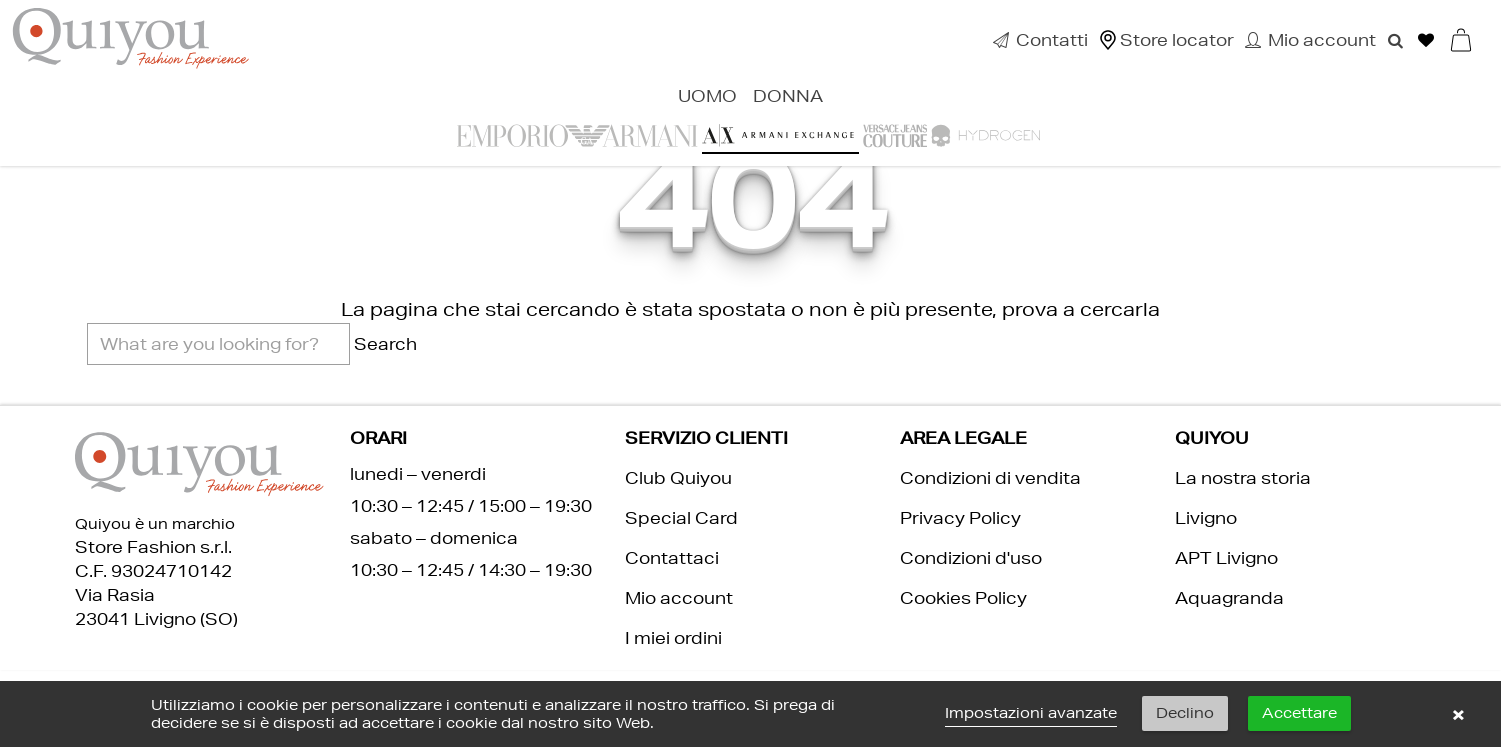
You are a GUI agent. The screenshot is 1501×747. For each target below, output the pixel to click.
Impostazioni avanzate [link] (1031, 713)
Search (385, 343)
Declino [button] (1185, 713)
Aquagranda (1229, 597)
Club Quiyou (678, 477)
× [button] (1458, 714)
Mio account (679, 597)
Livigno (1206, 517)
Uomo (707, 95)
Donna (788, 95)
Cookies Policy (963, 597)
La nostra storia (1243, 477)
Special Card (681, 517)
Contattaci (672, 557)
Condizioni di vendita (990, 477)
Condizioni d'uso (971, 557)
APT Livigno (1226, 557)
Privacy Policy (960, 517)
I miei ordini (673, 637)
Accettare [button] (1299, 713)
